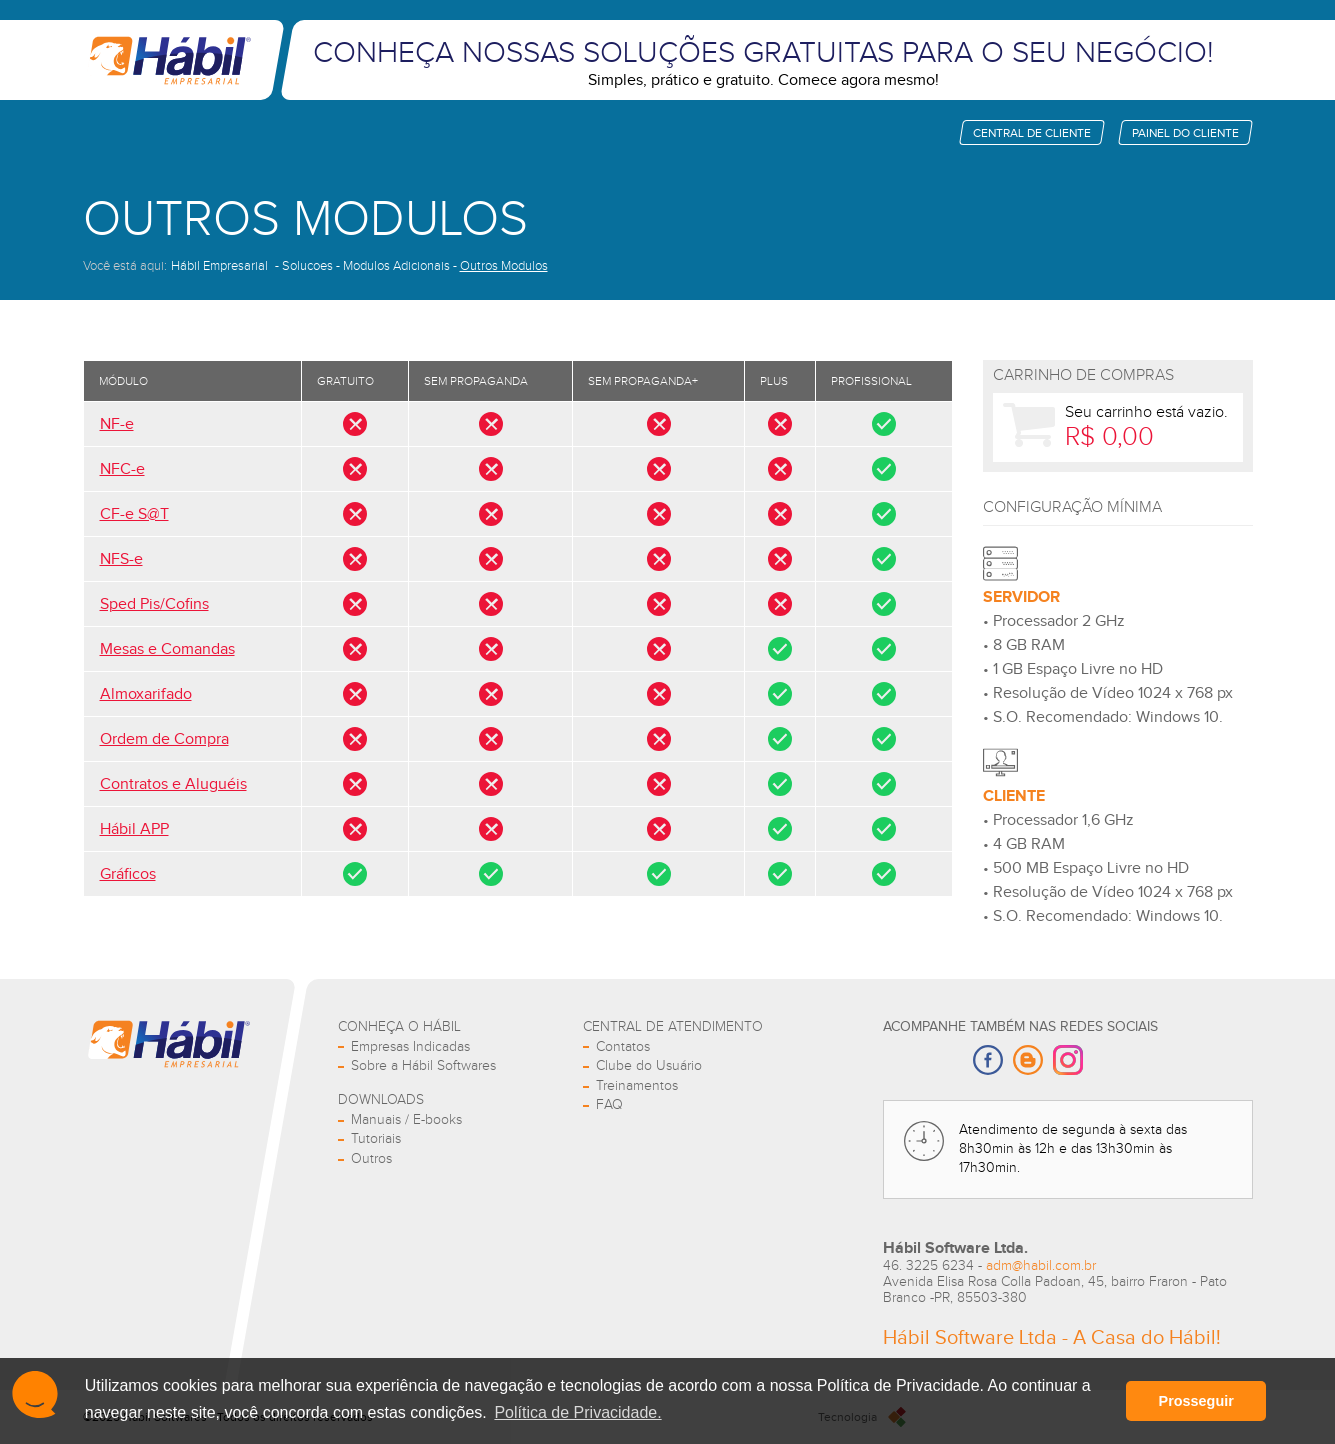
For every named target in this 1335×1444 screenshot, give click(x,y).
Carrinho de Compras (1083, 375)
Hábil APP (134, 829)
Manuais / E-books (406, 1120)
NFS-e (121, 559)
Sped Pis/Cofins (154, 604)
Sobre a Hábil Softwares (423, 1066)
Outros (371, 1159)
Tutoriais (376, 1139)
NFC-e (122, 469)
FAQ (609, 1105)
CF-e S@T (134, 514)
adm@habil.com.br (1041, 1266)
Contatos (623, 1047)
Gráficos (128, 874)
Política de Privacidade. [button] (577, 1412)
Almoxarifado (146, 694)
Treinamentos (637, 1086)
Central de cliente (1032, 133)
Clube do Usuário (649, 1066)
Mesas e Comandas (167, 649)
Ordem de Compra (164, 739)
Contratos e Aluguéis (173, 784)
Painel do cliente (1185, 133)
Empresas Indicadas (410, 1047)
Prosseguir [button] (1196, 1401)
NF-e (117, 424)
